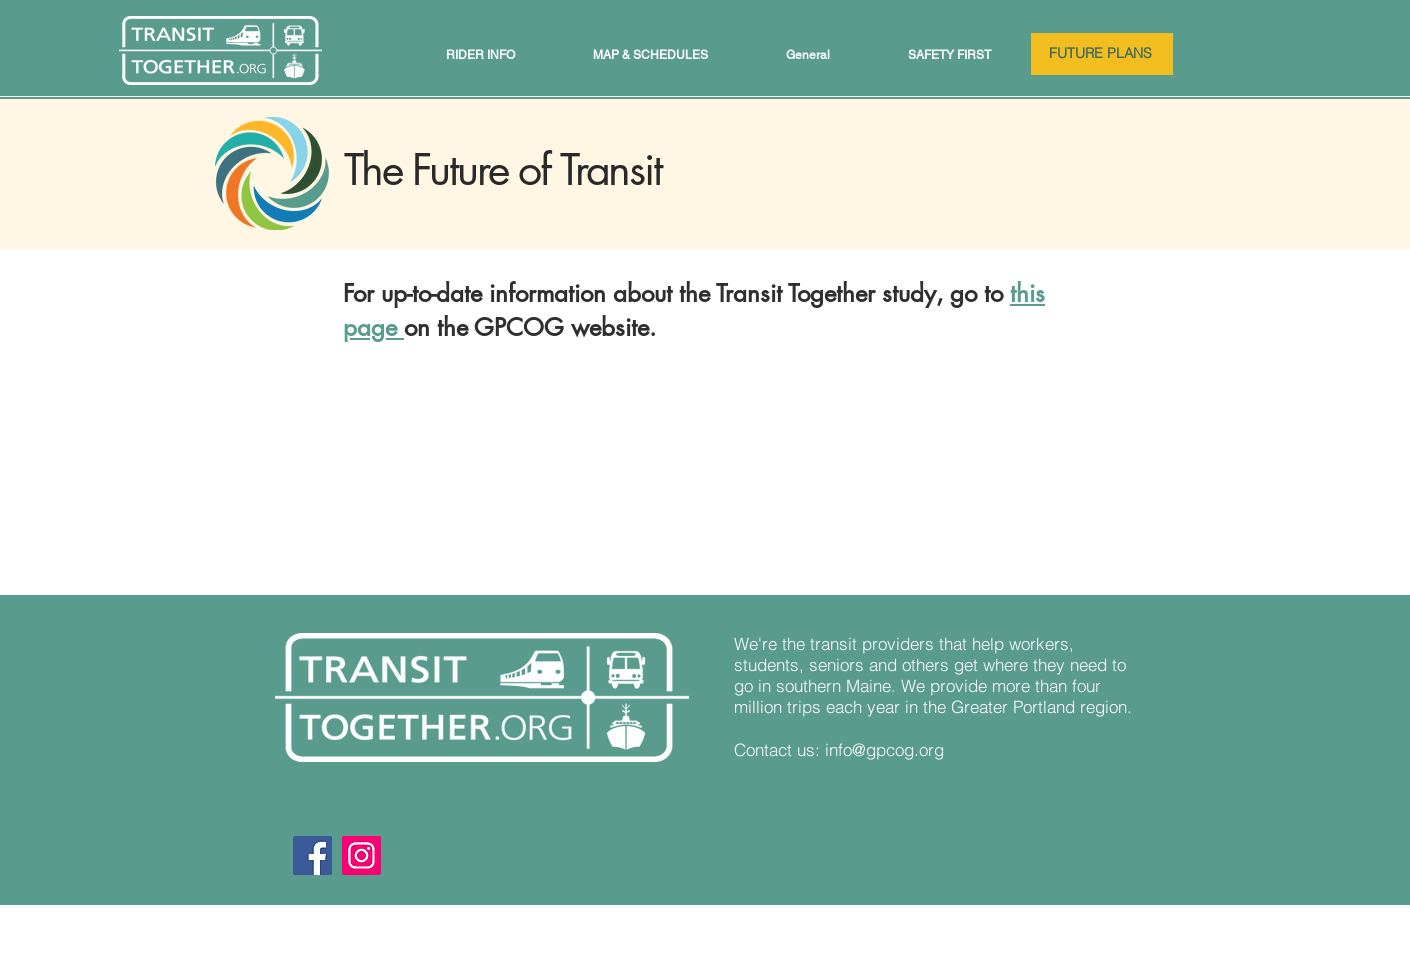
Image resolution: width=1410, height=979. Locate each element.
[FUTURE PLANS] (1102, 54)
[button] (480, 55)
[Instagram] (361, 855)
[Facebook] (312, 855)
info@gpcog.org (884, 749)
